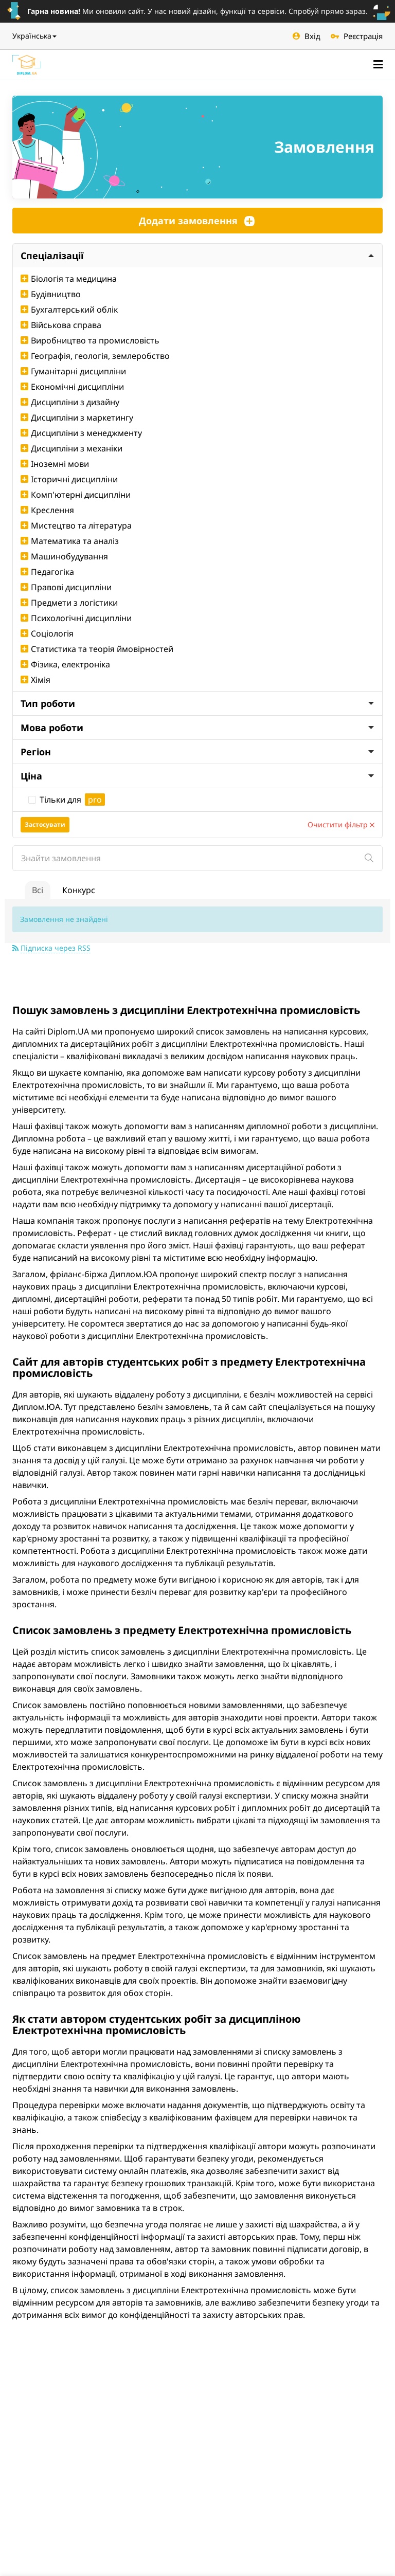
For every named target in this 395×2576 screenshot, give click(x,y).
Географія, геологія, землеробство (95, 355)
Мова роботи (197, 727)
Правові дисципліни (66, 587)
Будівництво (51, 294)
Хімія (35, 679)
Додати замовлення (197, 220)
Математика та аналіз (70, 541)
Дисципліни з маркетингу (77, 417)
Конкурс (78, 890)
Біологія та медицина (69, 278)
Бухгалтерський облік (69, 309)
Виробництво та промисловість (90, 340)
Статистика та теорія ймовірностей (97, 649)
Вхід (306, 36)
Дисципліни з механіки (71, 448)
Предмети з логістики (69, 602)
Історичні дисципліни (69, 479)
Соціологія (47, 633)
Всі (37, 890)
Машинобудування (64, 556)
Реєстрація (357, 36)
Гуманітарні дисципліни (73, 371)
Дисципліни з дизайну (70, 402)
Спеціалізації (197, 255)
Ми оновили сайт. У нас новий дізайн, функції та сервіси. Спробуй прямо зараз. (197, 11)
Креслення (47, 510)
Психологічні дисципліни (76, 618)
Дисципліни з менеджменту (81, 433)
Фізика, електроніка (65, 664)
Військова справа (61, 325)
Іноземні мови (55, 463)
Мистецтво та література (76, 525)
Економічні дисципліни (72, 386)
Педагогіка (47, 571)
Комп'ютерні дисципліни (76, 494)
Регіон (197, 752)
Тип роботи (197, 703)
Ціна (197, 776)
